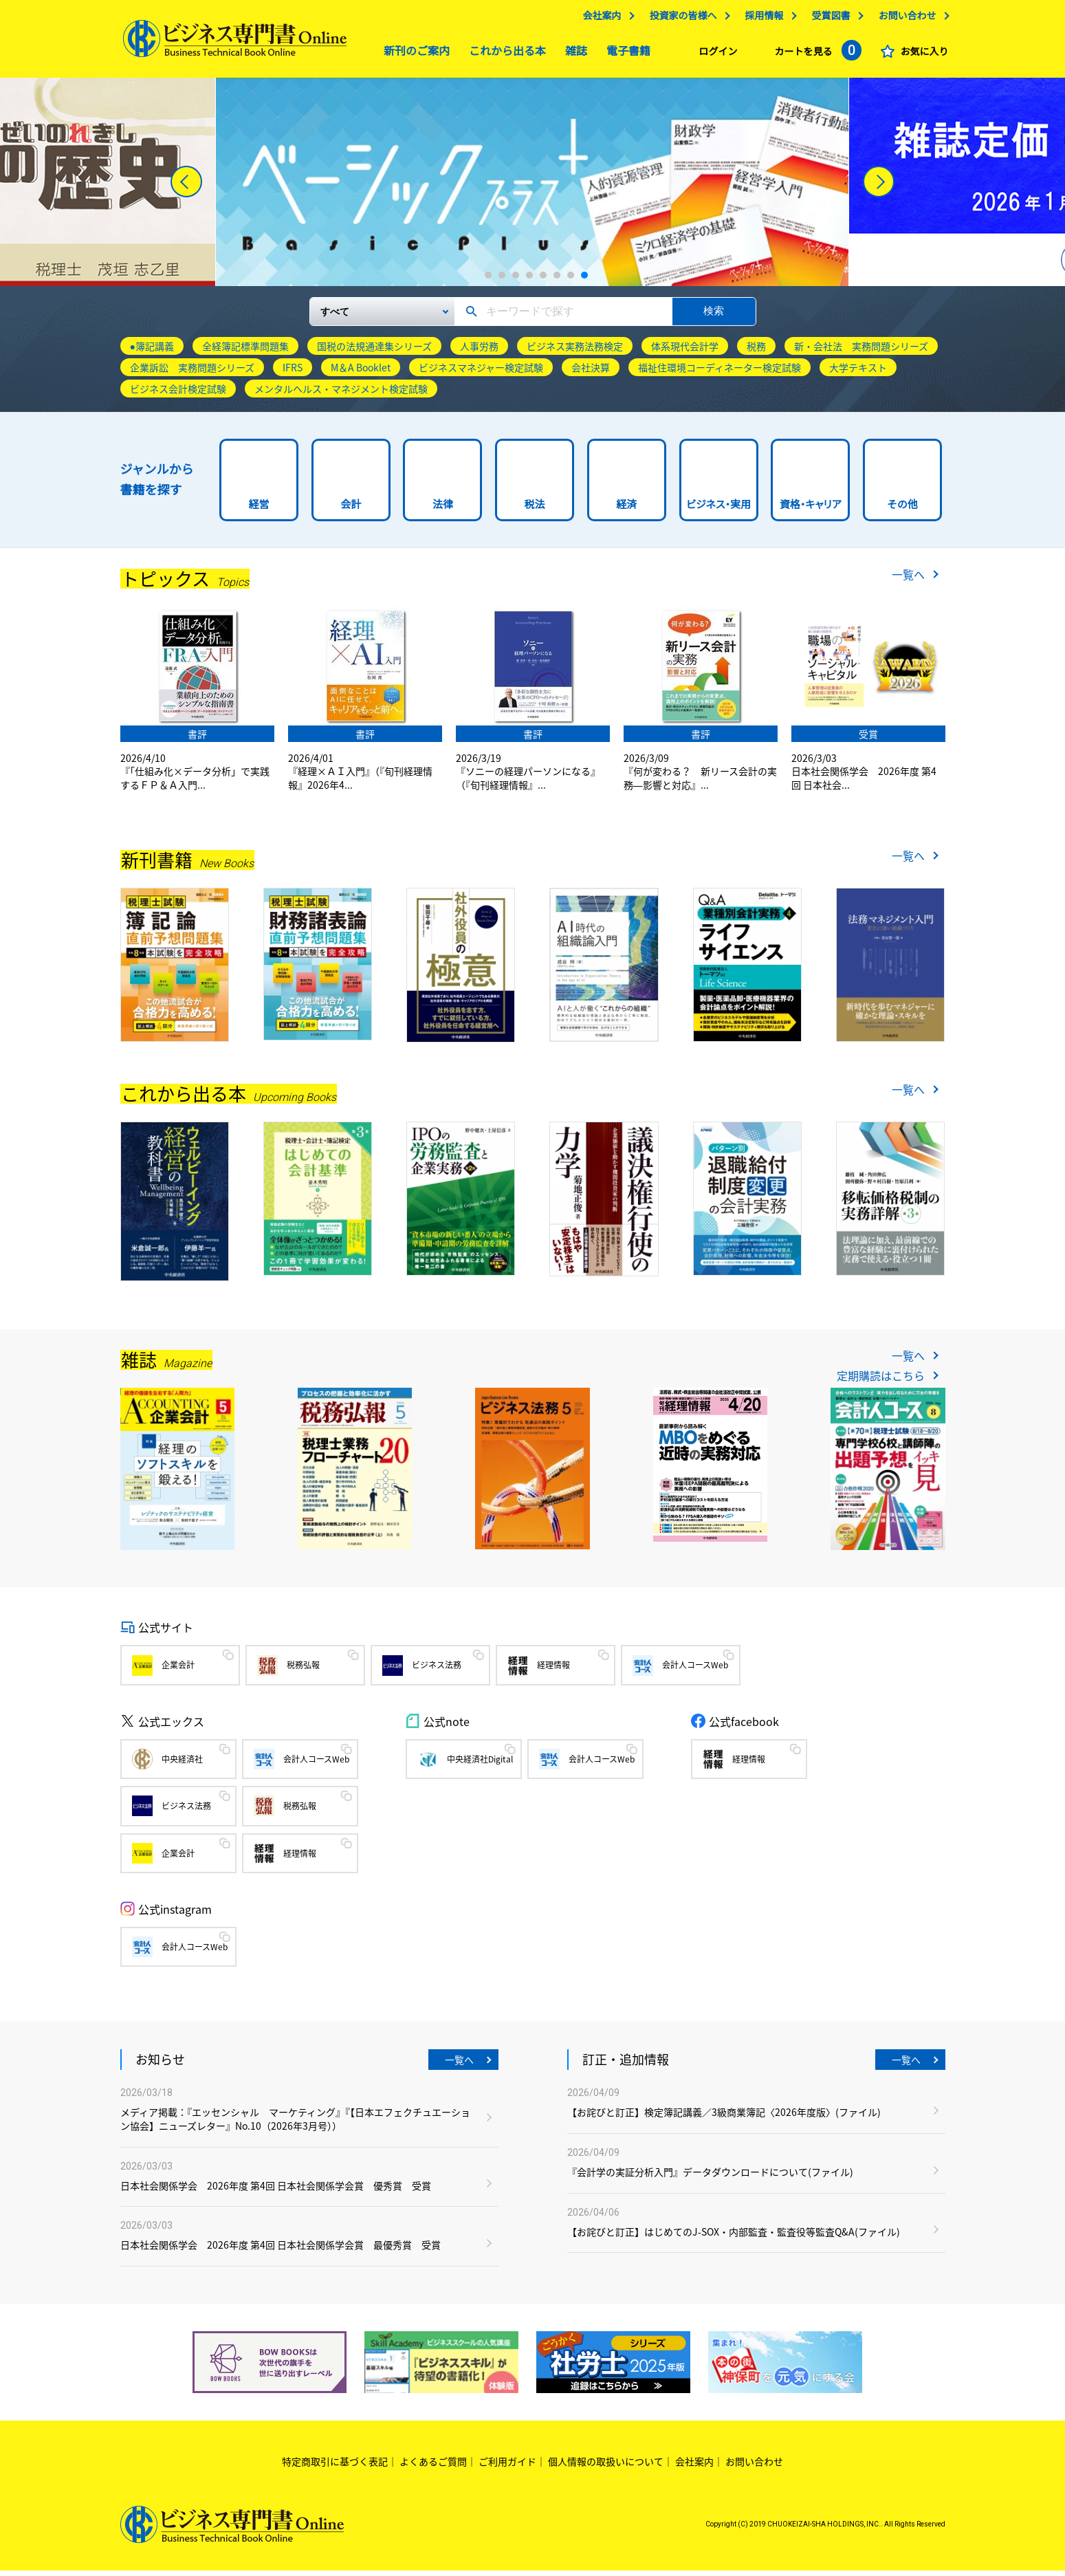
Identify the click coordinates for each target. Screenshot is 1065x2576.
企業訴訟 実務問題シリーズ (192, 373)
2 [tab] (501, 280)
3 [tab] (515, 280)
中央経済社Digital (480, 1764)
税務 (756, 351)
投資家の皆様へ (680, 19)
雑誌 (573, 55)
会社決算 (590, 373)
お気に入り (921, 55)
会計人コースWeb (695, 1670)
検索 (713, 316)
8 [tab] (584, 280)
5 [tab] (543, 280)
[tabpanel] (532, 187)
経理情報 (553, 1670)
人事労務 (479, 351)
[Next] (878, 187)
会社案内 (599, 19)
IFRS (293, 373)
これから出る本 (503, 55)
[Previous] (186, 187)
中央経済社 (182, 1764)
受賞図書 (828, 19)
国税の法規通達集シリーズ (374, 351)
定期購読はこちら (881, 1380)
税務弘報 (303, 1670)
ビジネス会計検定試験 (178, 394)
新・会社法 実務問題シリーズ (861, 351)
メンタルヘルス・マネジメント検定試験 (341, 394)
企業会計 (178, 1670)
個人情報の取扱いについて (605, 2467)
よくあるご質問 (433, 2467)
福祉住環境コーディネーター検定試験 (719, 373)
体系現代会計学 (684, 351)
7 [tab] (570, 280)
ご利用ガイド (507, 2467)
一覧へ (908, 579)
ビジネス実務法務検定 (575, 351)
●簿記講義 (152, 351)
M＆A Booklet (361, 373)
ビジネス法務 (436, 1670)
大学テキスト (858, 373)
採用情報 (761, 19)
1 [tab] (488, 280)
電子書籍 (625, 55)
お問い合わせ (904, 19)
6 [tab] (556, 280)
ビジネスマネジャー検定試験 (481, 373)
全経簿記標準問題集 (245, 351)
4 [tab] (529, 280)
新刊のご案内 (413, 55)
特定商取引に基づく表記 (335, 2467)
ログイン (715, 55)
